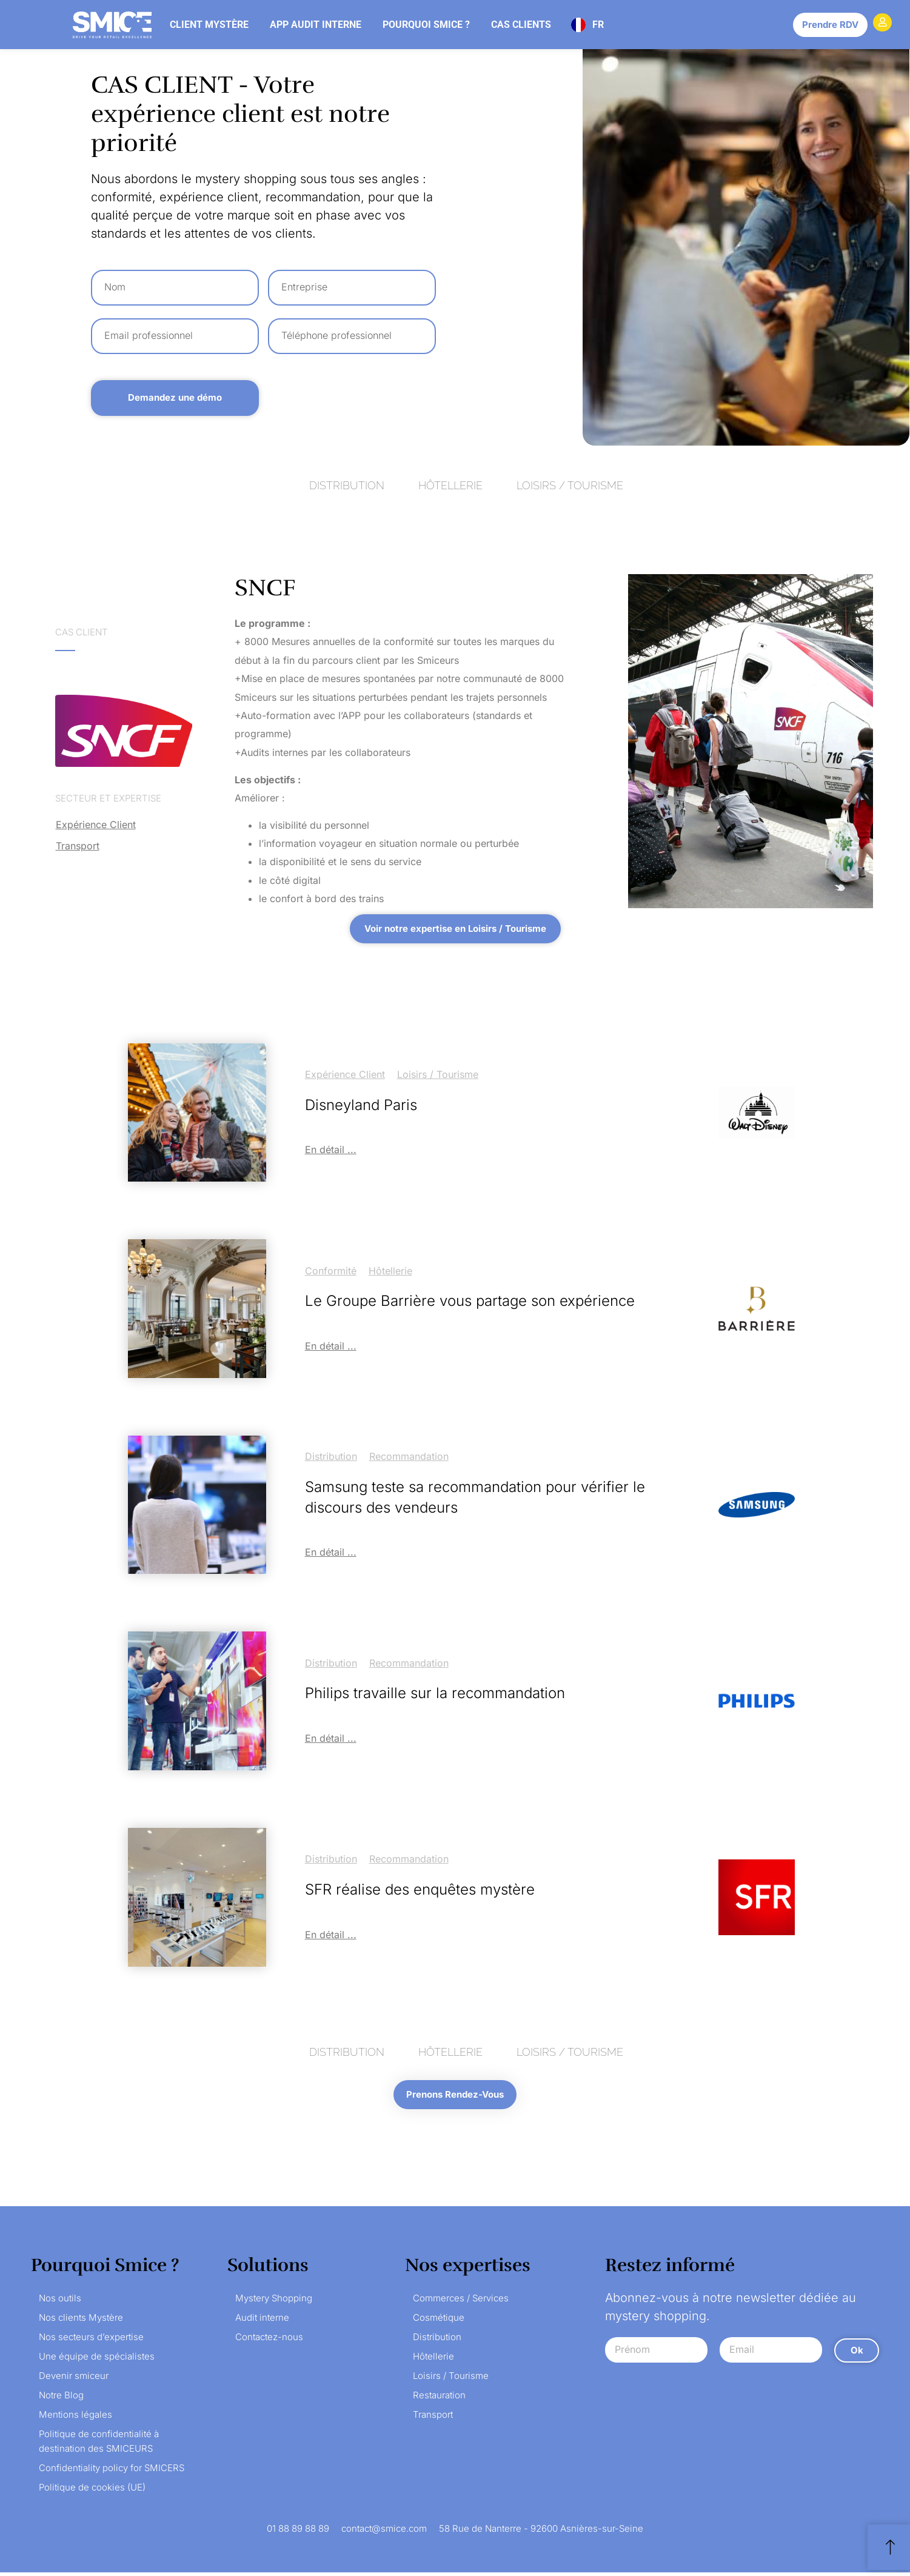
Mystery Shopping (273, 2301)
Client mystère (209, 24)
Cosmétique (438, 2321)
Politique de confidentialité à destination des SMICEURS (99, 2445)
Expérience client (96, 824)
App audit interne (315, 24)
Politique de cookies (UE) (92, 2491)
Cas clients (521, 24)
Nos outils (60, 2301)
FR (598, 24)
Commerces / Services (461, 2301)
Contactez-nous (269, 2340)
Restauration (439, 2398)
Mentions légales (75, 2418)
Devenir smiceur (74, 2379)
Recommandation (409, 1456)
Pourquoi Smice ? (426, 24)
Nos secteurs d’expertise (91, 2340)
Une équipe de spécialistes (97, 2360)
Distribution (331, 1456)
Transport (77, 846)
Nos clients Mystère (81, 2321)
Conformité (330, 1271)
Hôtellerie (390, 1271)
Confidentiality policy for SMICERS (111, 2471)
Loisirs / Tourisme (437, 1074)
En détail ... (330, 1149)
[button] (455, 928)
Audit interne (262, 2321)
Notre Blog (61, 2398)
